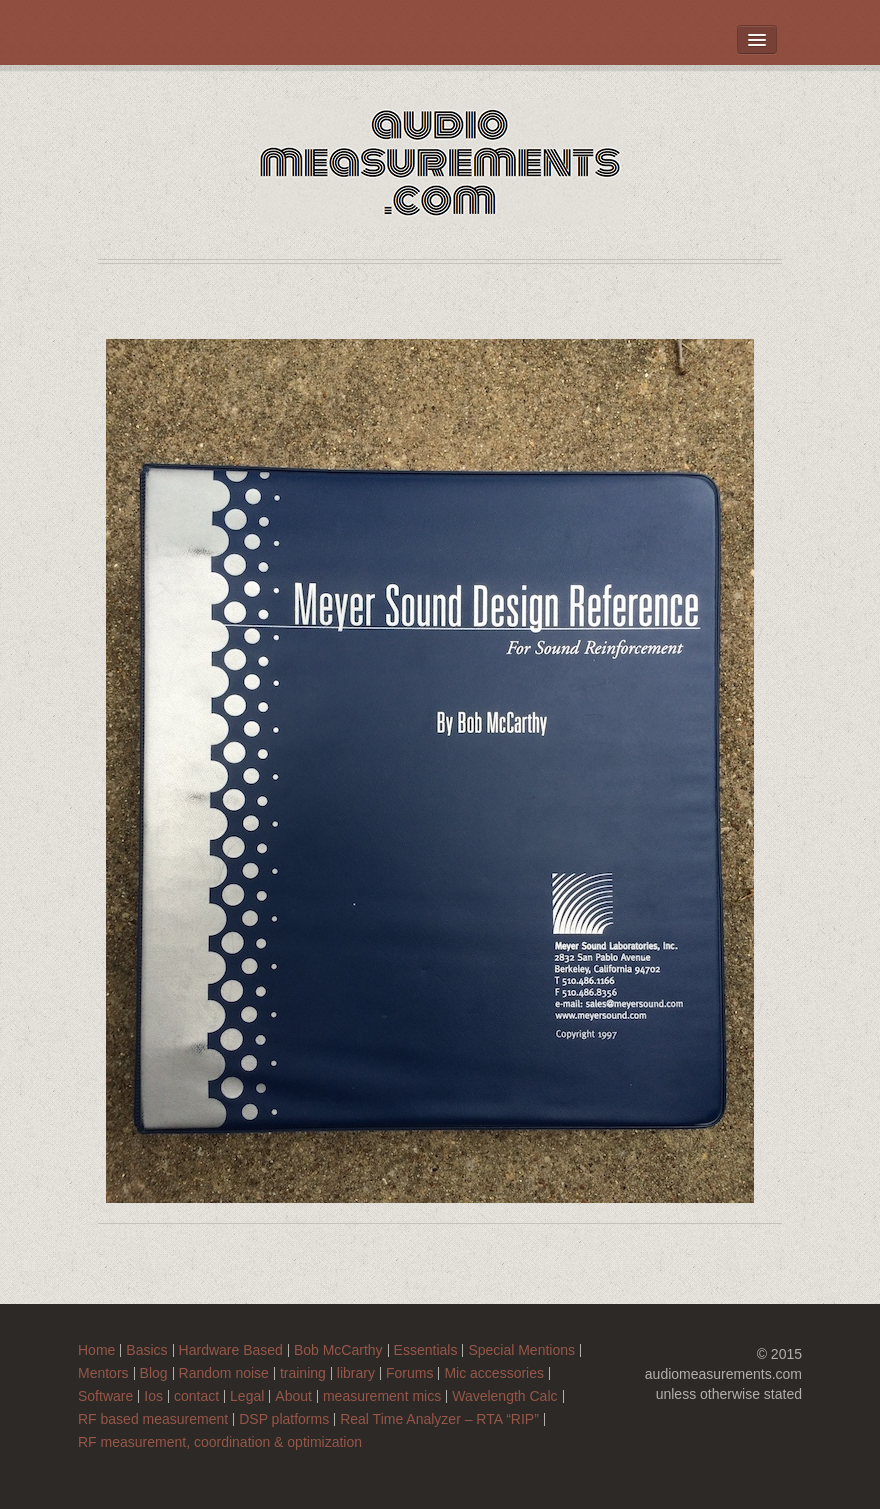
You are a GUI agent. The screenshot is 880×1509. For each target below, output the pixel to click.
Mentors (103, 1373)
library (356, 1373)
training (303, 1373)
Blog (154, 1373)
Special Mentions (521, 1350)
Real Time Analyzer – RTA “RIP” (439, 1419)
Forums (409, 1373)
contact (196, 1396)
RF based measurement (153, 1419)
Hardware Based (231, 1350)
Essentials (426, 1350)
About (293, 1396)
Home (96, 1350)
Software (105, 1396)
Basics (146, 1350)
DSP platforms (284, 1419)
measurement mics (382, 1396)
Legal (247, 1396)
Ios (153, 1396)
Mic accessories (494, 1373)
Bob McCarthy (338, 1350)
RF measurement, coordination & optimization (220, 1442)
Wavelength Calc (504, 1396)
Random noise (224, 1373)
